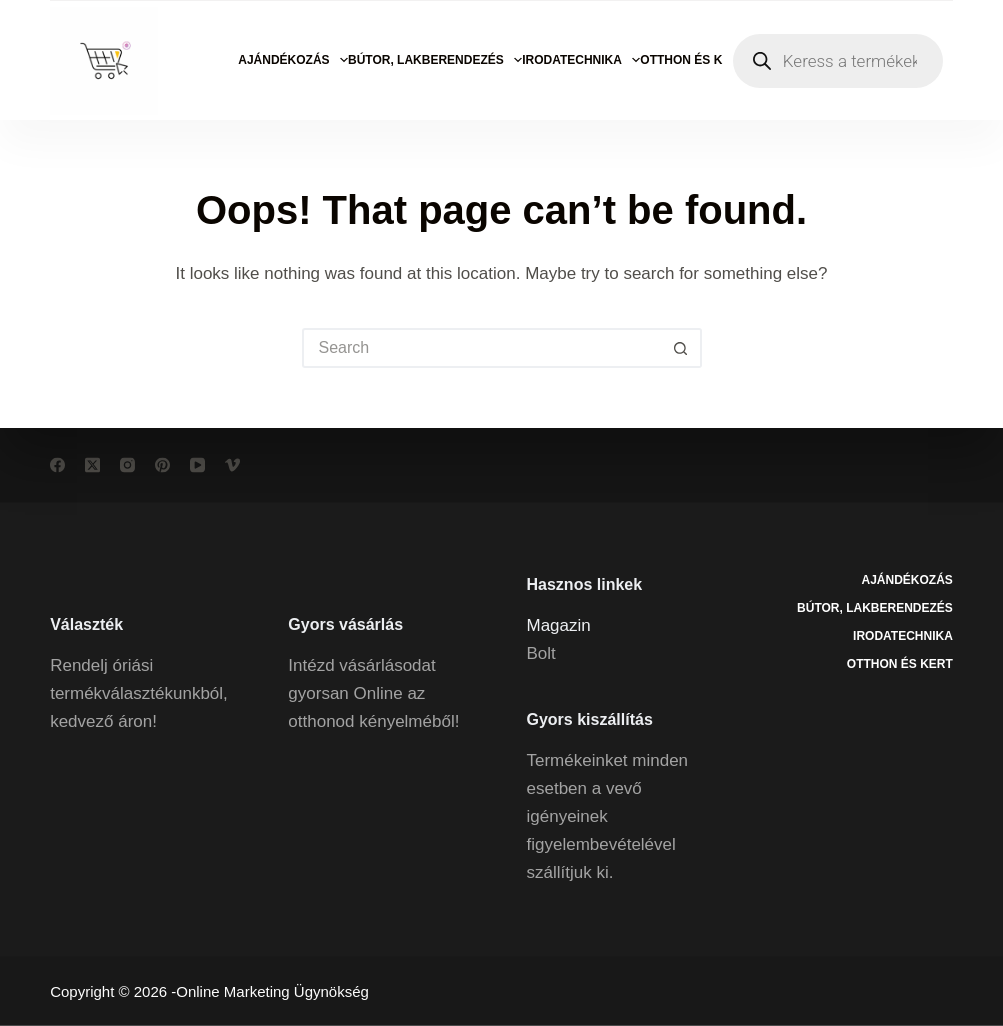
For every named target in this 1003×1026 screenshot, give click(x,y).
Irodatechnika (581, 60)
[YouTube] (197, 465)
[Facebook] (57, 465)
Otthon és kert (702, 60)
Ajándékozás (293, 60)
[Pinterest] (162, 465)
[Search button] (682, 348)
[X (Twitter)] (92, 465)
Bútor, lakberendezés (435, 60)
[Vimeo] (232, 465)
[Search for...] (482, 348)
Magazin (559, 624)
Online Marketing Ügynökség (272, 991)
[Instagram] (127, 465)
